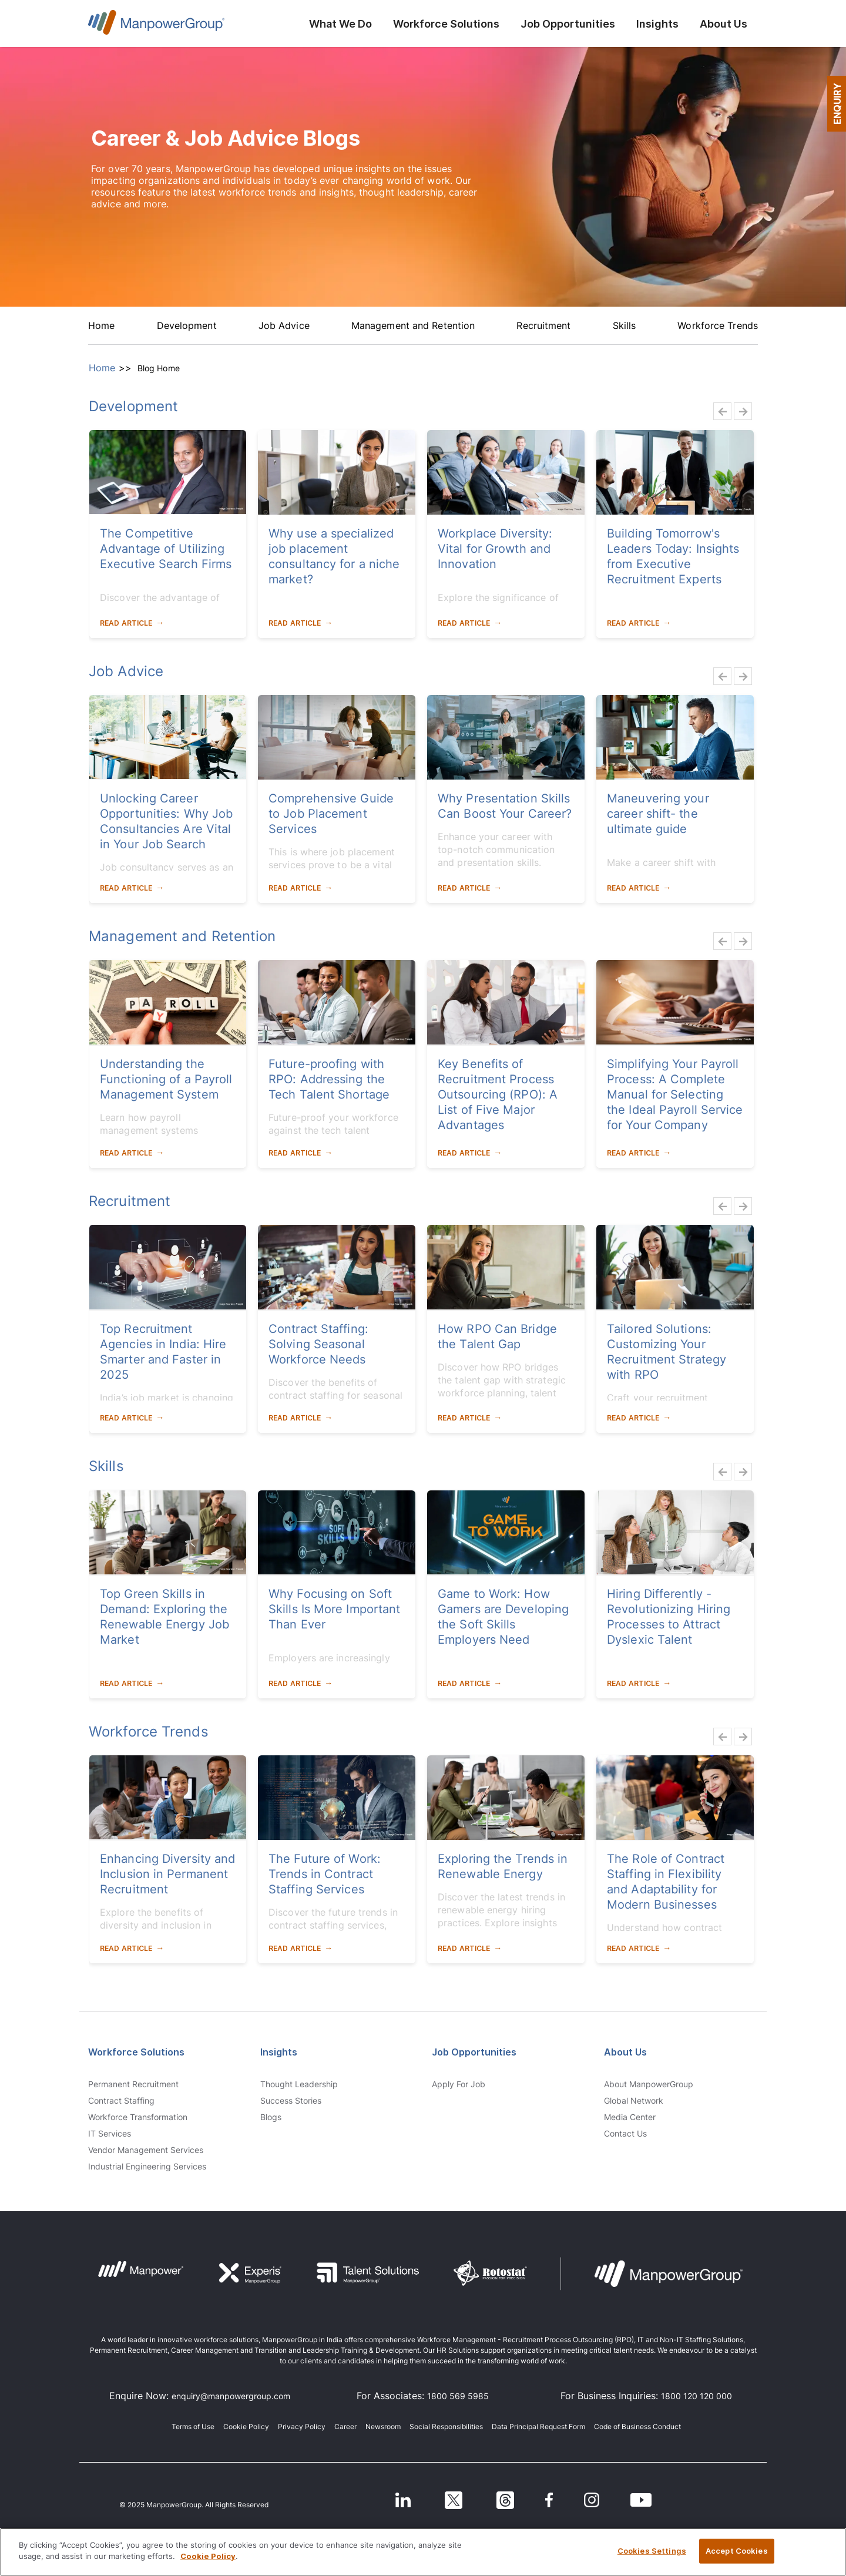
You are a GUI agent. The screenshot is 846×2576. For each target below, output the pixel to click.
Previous (719, 411)
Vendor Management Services (145, 2150)
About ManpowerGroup (648, 2084)
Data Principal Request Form (538, 2426)
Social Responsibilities (446, 2426)
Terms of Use (193, 2426)
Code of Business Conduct (637, 2426)
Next (740, 411)
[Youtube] (641, 2499)
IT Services (109, 2133)
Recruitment (543, 325)
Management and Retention (413, 325)
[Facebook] (550, 2499)
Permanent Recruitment (133, 2084)
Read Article (126, 623)
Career (345, 2426)
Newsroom (383, 2426)
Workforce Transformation (137, 2117)
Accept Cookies (737, 2550)
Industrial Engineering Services (147, 2166)
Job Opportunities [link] (474, 2052)
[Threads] (506, 2499)
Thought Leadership (299, 2084)
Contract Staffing (121, 2100)
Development (187, 325)
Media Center (630, 2117)
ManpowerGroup (156, 25)
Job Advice (284, 325)
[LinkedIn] (403, 2499)
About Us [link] (625, 2052)
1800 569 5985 (458, 2396)
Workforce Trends (717, 325)
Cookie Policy (246, 2426)
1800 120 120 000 (696, 2396)
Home (101, 325)
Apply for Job (458, 2084)
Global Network (633, 2100)
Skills (624, 325)
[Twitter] (455, 2499)
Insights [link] (278, 2052)
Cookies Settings (651, 2550)
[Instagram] (593, 2499)
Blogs (270, 2117)
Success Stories (290, 2100)
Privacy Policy (301, 2426)
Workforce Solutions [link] (136, 2052)
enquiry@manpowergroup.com (231, 2396)
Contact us (625, 2133)
